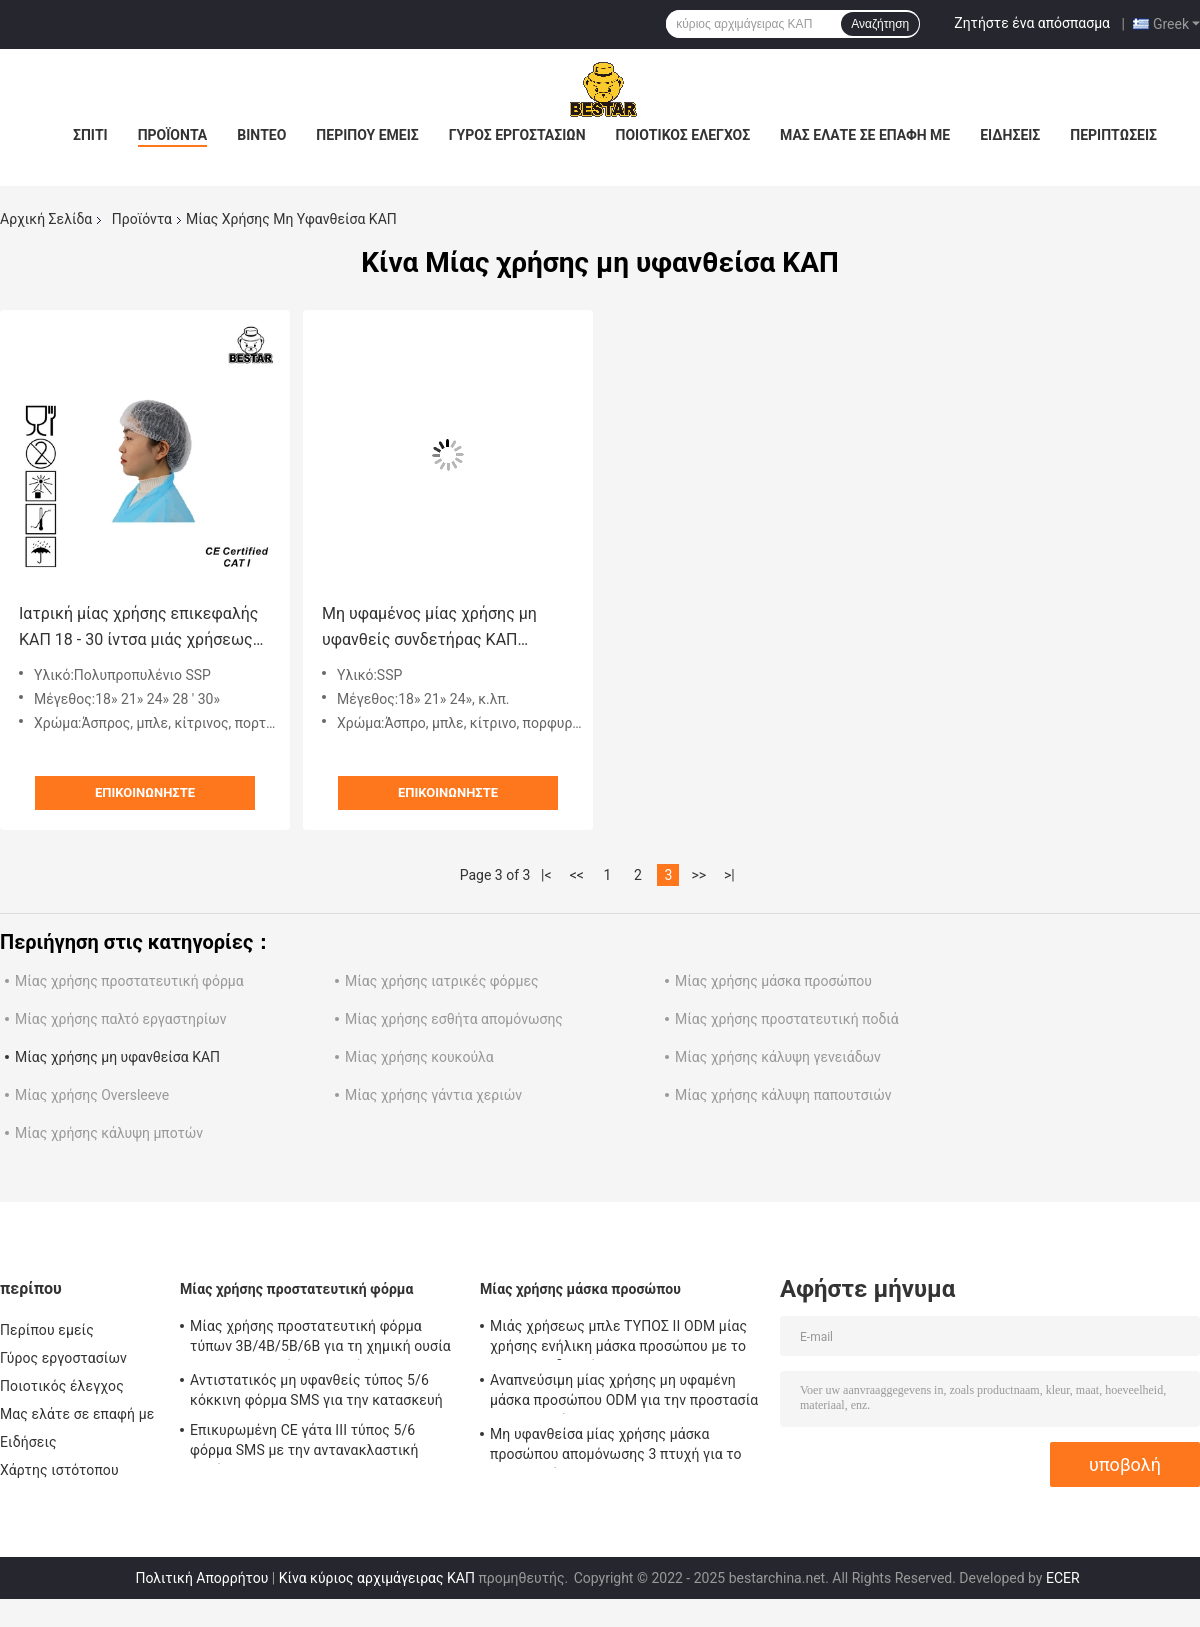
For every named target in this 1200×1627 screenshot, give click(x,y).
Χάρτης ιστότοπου (59, 1470)
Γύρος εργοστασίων (517, 135)
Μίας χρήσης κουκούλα (419, 1057)
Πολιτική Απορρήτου (201, 1578)
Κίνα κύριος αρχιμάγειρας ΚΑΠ (377, 1578)
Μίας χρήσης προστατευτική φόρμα (129, 981)
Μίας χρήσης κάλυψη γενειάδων (778, 1057)
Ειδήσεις (1010, 135)
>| (729, 875)
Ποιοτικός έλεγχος (683, 135)
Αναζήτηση (880, 24)
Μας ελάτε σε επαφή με (865, 135)
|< (546, 875)
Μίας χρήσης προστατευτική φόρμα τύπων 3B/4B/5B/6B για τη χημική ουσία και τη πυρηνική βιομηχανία (320, 1339)
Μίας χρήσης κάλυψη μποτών (109, 1133)
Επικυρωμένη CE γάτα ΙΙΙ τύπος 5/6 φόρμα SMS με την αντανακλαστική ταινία (304, 1443)
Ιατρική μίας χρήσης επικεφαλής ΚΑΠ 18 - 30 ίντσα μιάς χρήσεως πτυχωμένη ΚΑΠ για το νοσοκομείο (138, 628)
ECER (1063, 1578)
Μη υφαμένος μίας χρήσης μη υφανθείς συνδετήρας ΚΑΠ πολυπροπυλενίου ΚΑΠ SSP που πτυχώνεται (437, 628)
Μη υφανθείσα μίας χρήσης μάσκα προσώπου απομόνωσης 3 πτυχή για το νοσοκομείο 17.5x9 (616, 1447)
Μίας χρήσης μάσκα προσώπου (773, 981)
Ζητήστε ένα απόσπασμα (1032, 23)
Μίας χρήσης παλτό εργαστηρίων (121, 1019)
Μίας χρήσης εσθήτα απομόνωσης (454, 1019)
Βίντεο (261, 135)
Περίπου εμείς (367, 135)
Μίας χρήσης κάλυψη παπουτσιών (783, 1095)
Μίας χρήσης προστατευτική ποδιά (787, 1019)
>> (698, 875)
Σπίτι (90, 135)
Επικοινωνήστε (145, 792)
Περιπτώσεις (1113, 135)
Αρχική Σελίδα (46, 219)
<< (577, 875)
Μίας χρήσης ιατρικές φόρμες (441, 981)
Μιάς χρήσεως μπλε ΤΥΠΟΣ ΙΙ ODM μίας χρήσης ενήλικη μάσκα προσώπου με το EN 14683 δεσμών (618, 1339)
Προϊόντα (173, 135)
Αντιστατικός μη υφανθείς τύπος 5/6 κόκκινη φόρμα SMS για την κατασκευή (316, 1390)
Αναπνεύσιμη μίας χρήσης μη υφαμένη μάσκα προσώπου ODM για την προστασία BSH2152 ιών (624, 1393)
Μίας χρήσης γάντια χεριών (433, 1095)
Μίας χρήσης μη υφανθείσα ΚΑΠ (117, 1057)
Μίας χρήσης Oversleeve (92, 1095)
